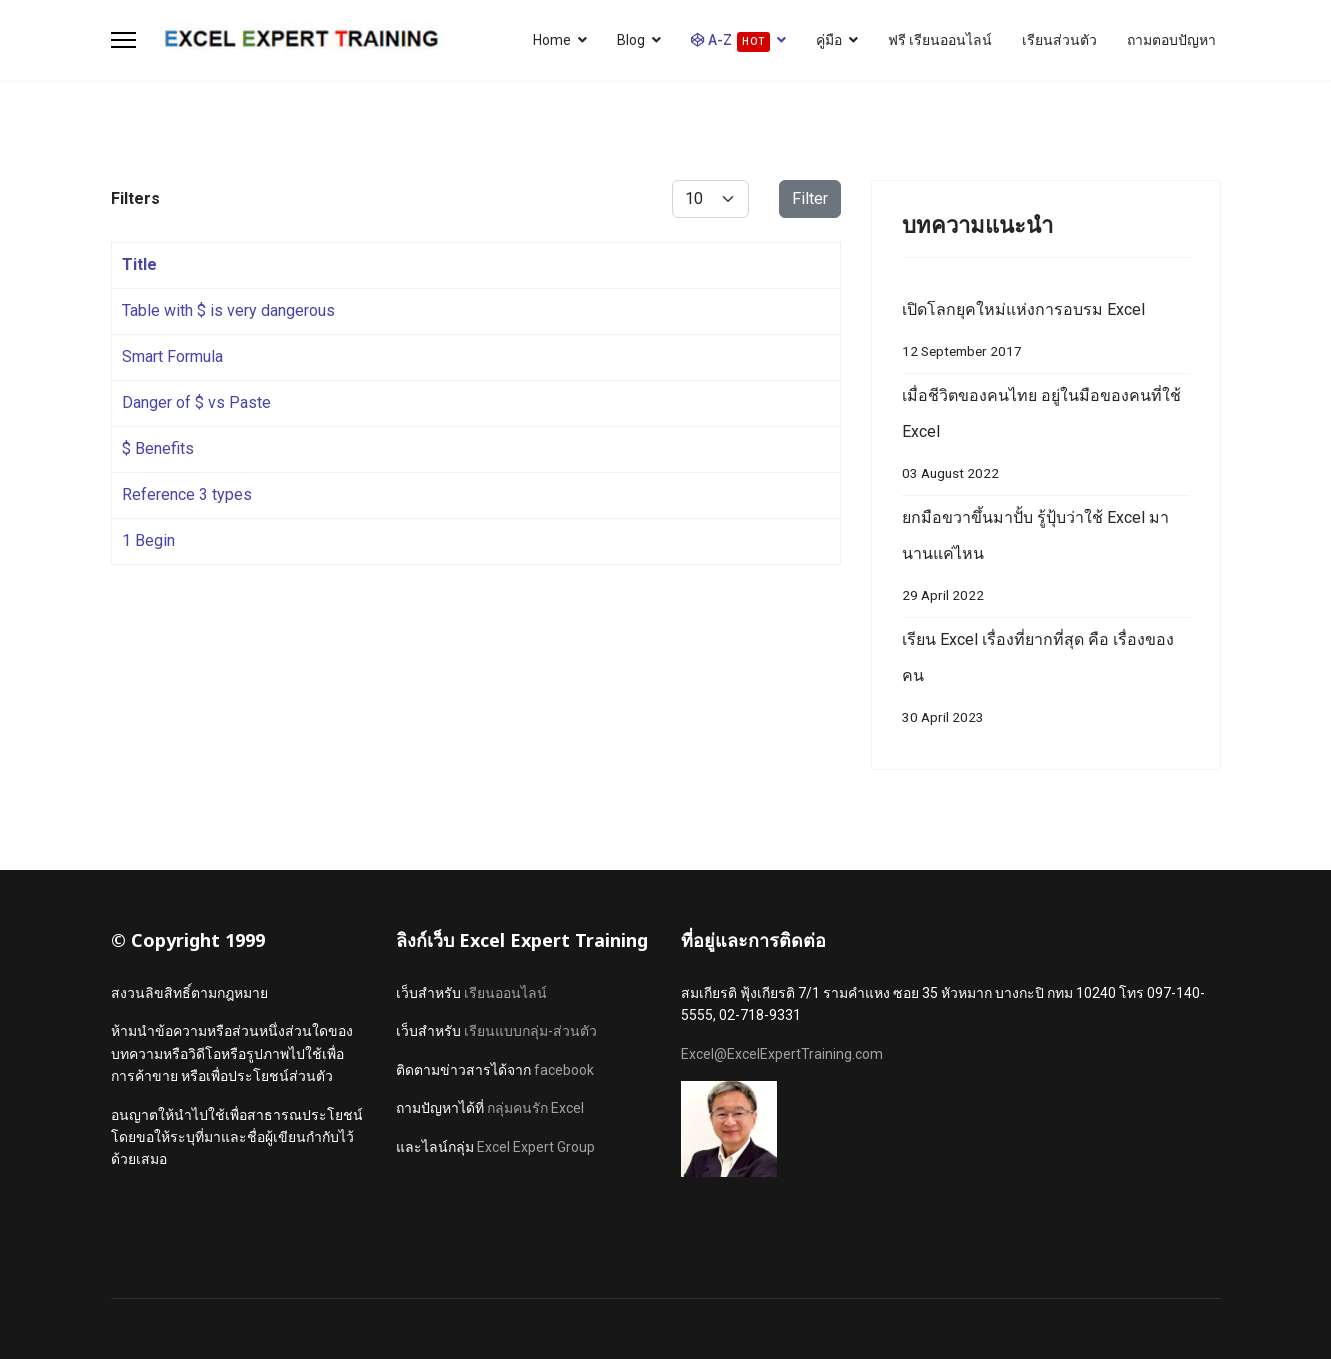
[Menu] (123, 40)
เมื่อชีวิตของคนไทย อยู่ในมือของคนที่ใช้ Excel (1046, 438)
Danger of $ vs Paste (196, 402)
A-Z (730, 42)
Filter (810, 198)
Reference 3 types (187, 494)
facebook (564, 1070)
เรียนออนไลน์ (505, 993)
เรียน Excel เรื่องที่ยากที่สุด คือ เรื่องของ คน (1046, 682)
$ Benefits (158, 448)
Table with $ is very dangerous (228, 310)
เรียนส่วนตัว (1059, 40)
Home (552, 40)
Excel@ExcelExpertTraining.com (782, 1054)
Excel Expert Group (536, 1147)
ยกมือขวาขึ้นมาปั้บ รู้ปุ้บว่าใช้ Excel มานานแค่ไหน (1046, 560)
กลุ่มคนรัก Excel (535, 1108)
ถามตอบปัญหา (1171, 40)
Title (139, 264)
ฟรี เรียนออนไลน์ (940, 40)
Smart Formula (172, 356)
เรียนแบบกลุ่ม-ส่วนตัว (530, 1031)
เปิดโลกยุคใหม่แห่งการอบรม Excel (1046, 334)
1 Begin (148, 540)
